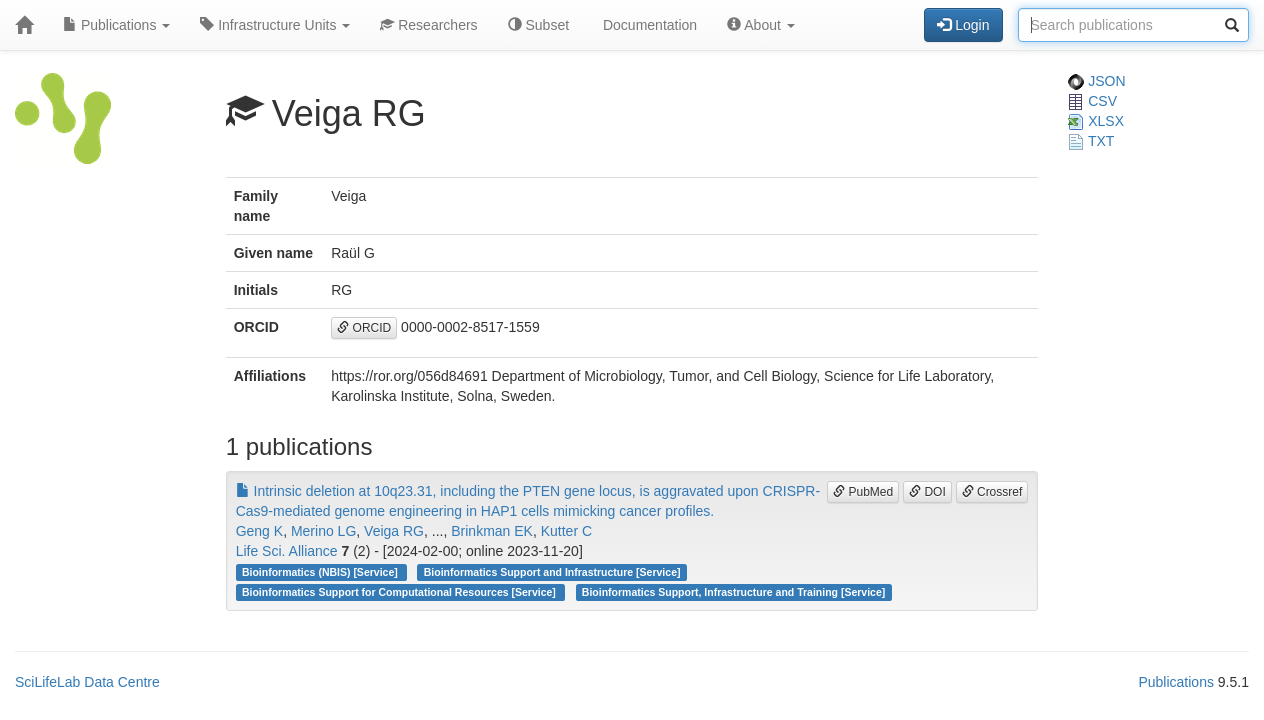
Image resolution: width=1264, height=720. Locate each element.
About (761, 25)
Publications (116, 25)
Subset (538, 25)
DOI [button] (927, 492)
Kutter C (566, 531)
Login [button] (963, 25)
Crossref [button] (992, 492)
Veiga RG (394, 531)
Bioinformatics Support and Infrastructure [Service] (552, 572)
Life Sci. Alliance (287, 551)
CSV (1092, 101)
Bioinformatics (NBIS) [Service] (321, 572)
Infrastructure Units (275, 25)
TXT (1091, 141)
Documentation (648, 25)
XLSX (1096, 121)
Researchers (428, 25)
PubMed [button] (863, 492)
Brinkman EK (492, 531)
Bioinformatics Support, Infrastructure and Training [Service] (733, 592)
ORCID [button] (364, 328)
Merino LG (323, 531)
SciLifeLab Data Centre (87, 682)
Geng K (259, 531)
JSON (1096, 81)
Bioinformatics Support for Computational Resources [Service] (400, 592)
